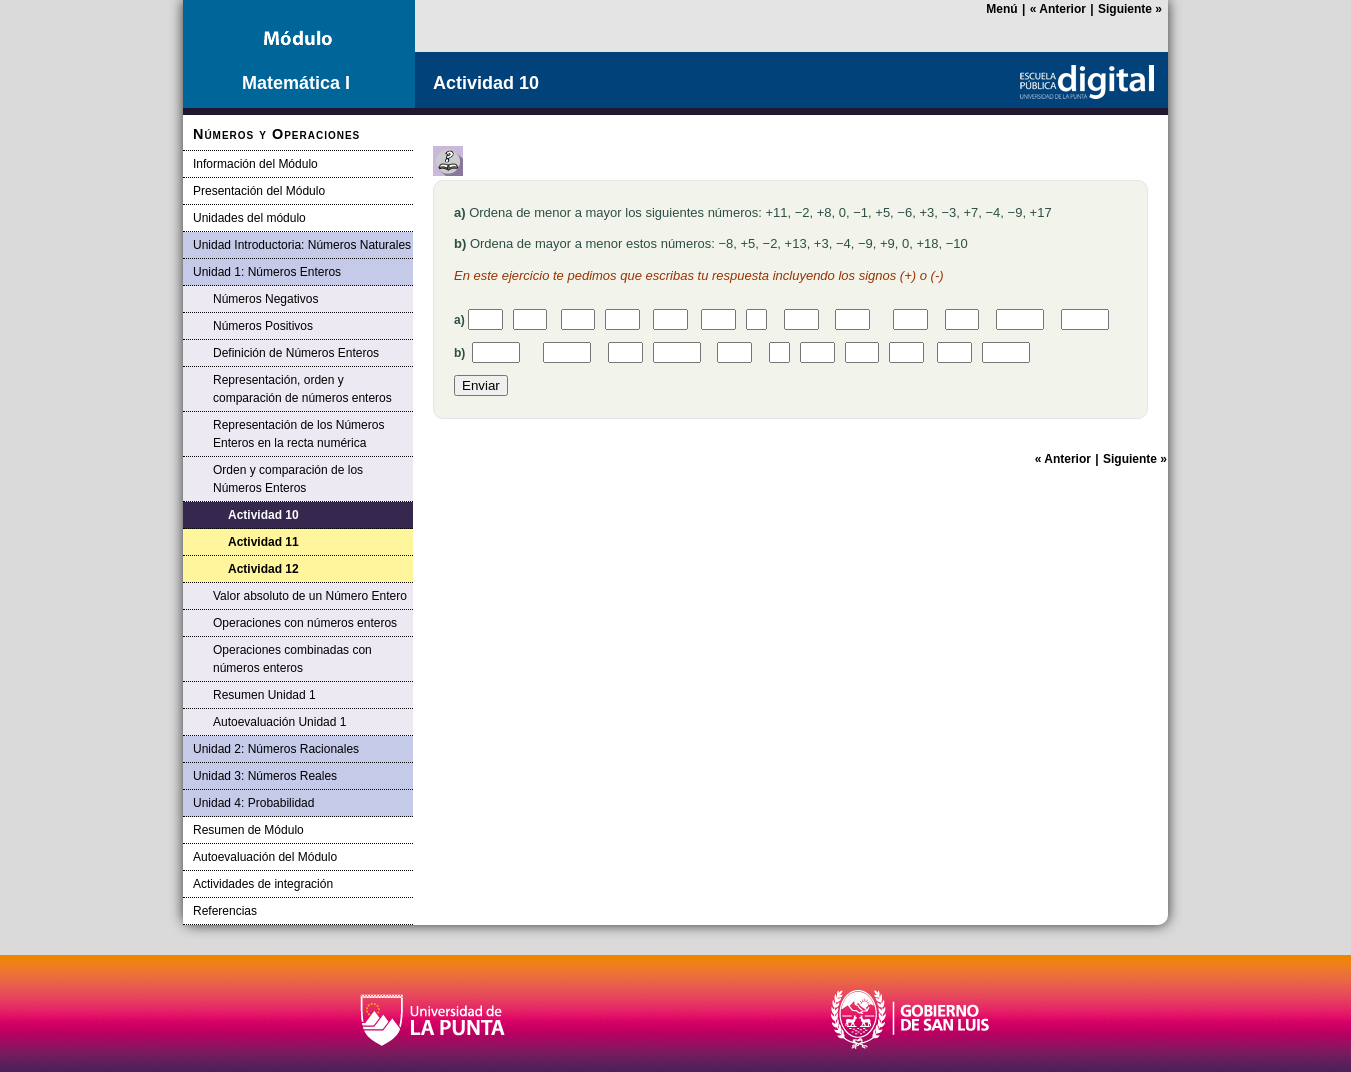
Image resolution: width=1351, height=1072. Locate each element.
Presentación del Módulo (259, 191)
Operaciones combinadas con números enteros (292, 659)
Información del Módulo (255, 164)
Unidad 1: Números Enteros (267, 272)
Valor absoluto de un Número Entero (310, 596)
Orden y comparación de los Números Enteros (288, 479)
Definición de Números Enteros (296, 353)
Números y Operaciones (276, 134)
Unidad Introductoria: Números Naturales (302, 245)
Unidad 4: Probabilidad (253, 803)
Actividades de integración (263, 884)
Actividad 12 (263, 569)
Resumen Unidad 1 (264, 695)
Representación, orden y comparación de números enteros (302, 389)
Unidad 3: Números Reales (265, 776)
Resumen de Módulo (248, 830)
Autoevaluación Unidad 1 (279, 722)
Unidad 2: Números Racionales (276, 749)
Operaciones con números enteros (305, 623)
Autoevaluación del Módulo (265, 857)
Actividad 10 (263, 515)
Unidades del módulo (249, 218)
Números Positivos (263, 326)
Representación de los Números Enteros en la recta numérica (298, 434)
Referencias (225, 911)
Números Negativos (265, 299)
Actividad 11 (263, 542)
